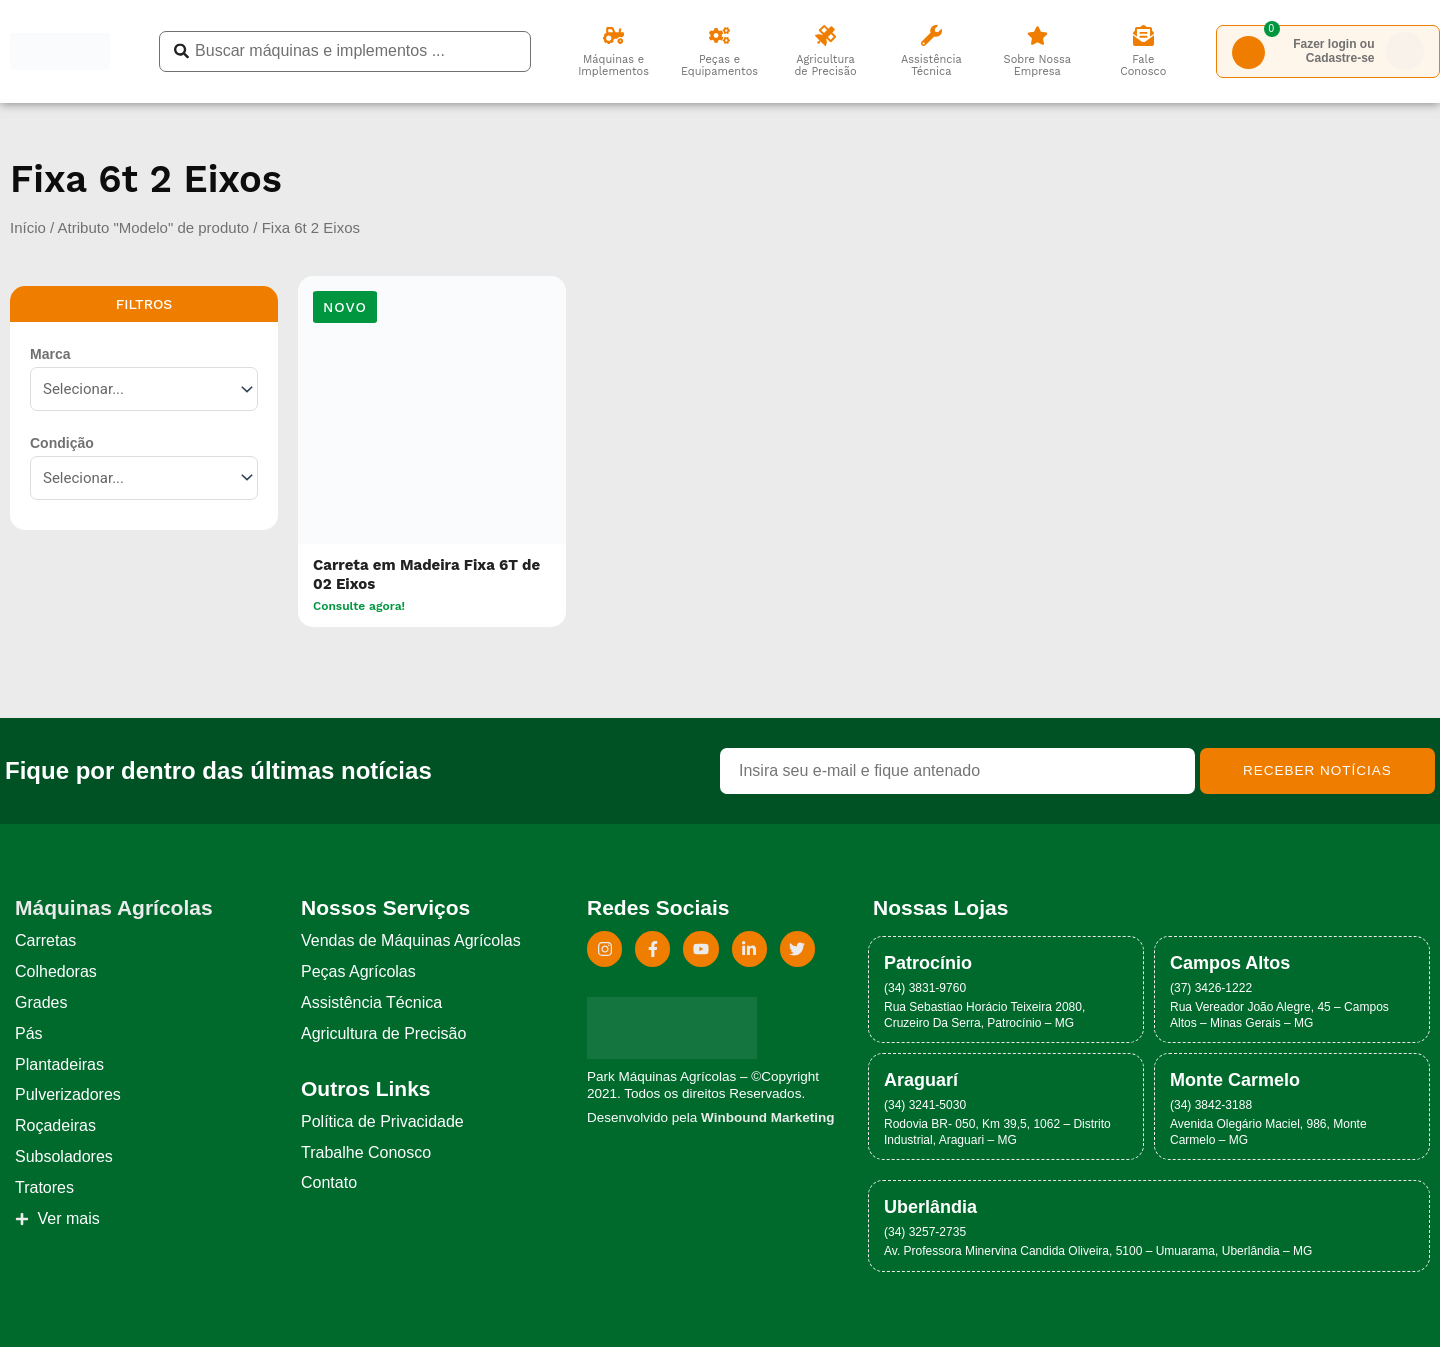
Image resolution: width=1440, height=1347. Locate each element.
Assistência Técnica (931, 65)
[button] (345, 307)
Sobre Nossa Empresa (1037, 65)
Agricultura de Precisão (825, 65)
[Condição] (144, 478)
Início (28, 227)
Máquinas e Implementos (613, 65)
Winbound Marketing (767, 1117)
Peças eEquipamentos (719, 65)
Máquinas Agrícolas (114, 907)
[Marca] (144, 389)
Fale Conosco (1143, 65)
